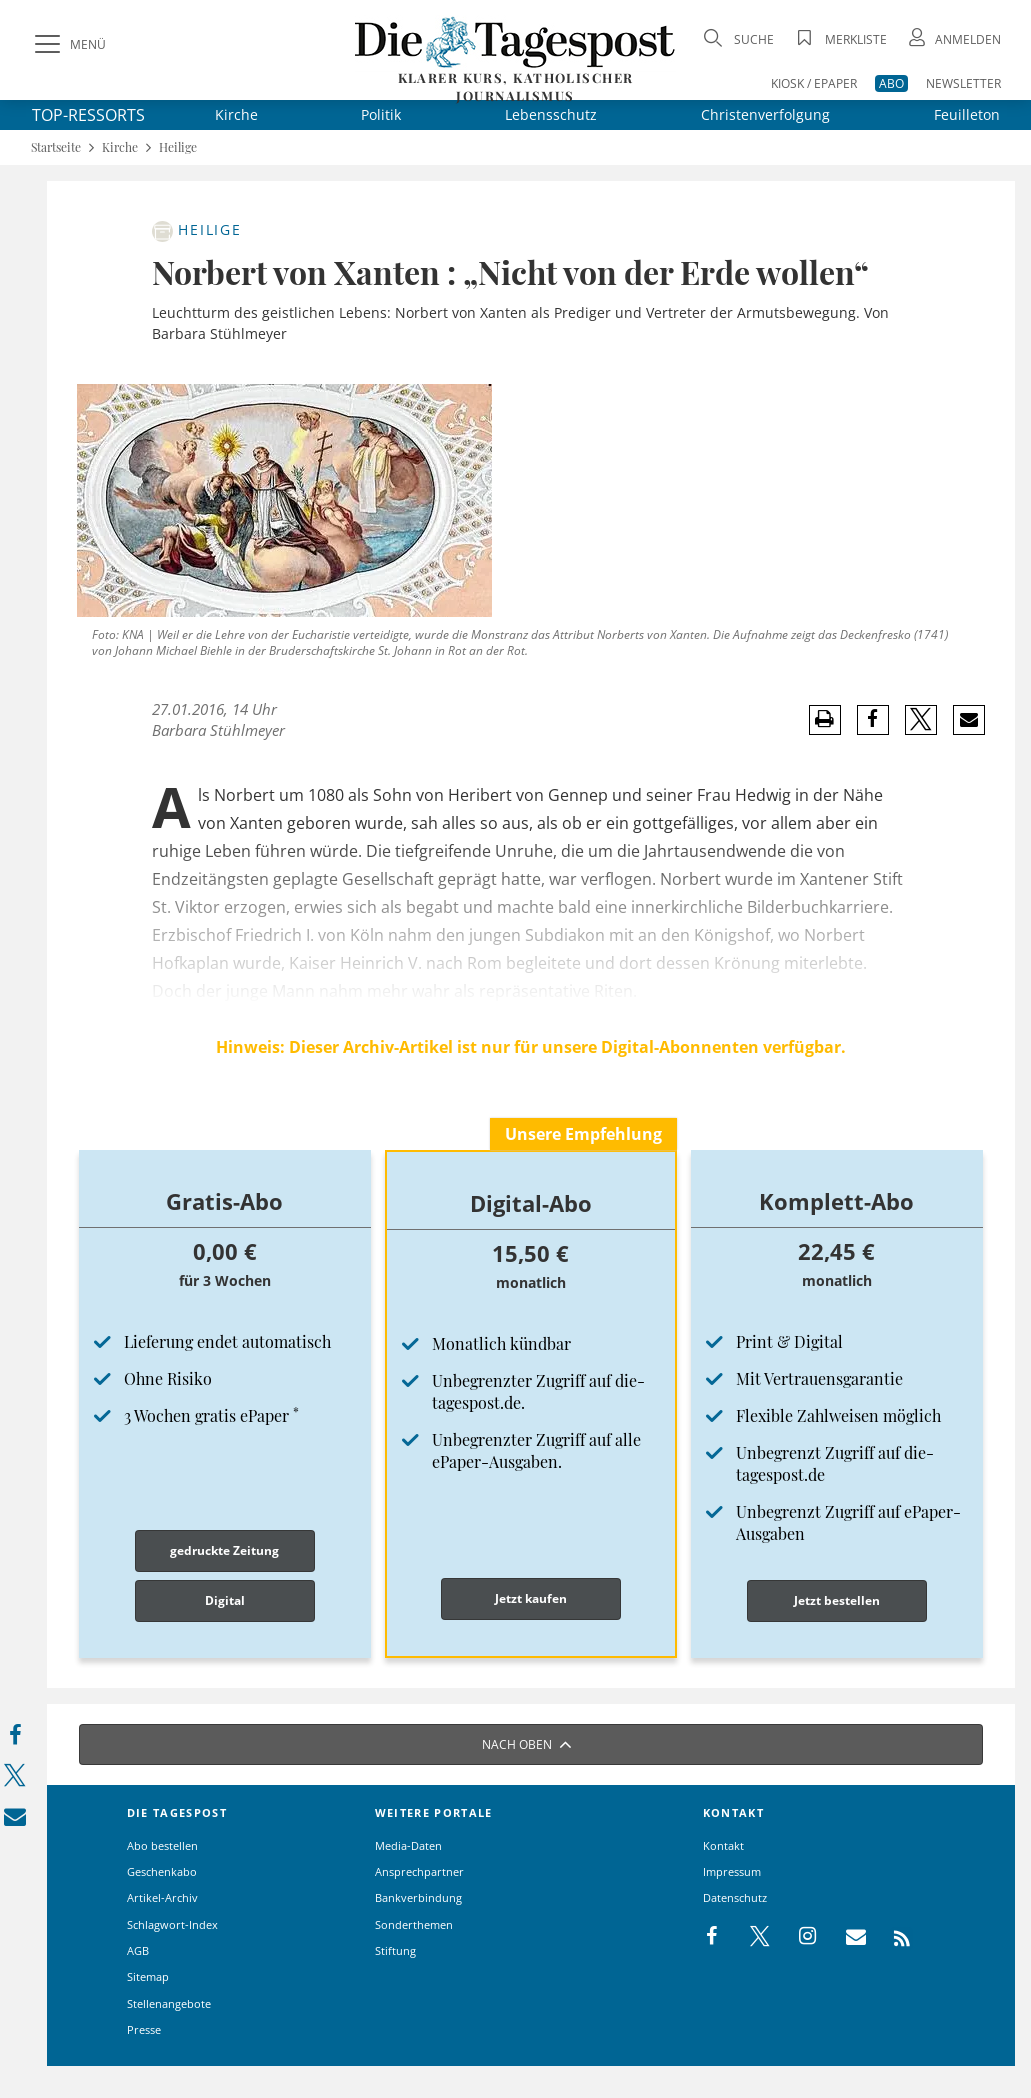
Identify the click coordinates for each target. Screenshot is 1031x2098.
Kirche (236, 114)
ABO (891, 83)
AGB (138, 1950)
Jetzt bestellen (837, 1600)
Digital (225, 1600)
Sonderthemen (414, 1924)
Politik (381, 114)
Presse (144, 2029)
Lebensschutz (551, 114)
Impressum (732, 1871)
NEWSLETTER (963, 83)
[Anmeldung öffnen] (953, 39)
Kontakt (723, 1845)
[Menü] (68, 45)
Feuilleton (967, 114)
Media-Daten (408, 1845)
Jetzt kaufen (531, 1598)
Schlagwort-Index (172, 1924)
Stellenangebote (169, 2003)
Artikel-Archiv (162, 1897)
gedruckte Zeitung (224, 1550)
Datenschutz (735, 1897)
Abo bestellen (162, 1845)
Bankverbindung (418, 1897)
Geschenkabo (162, 1871)
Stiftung (395, 1950)
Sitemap (148, 1976)
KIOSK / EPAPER (814, 83)
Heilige (178, 147)
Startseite (56, 147)
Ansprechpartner (419, 1871)
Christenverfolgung (765, 114)
